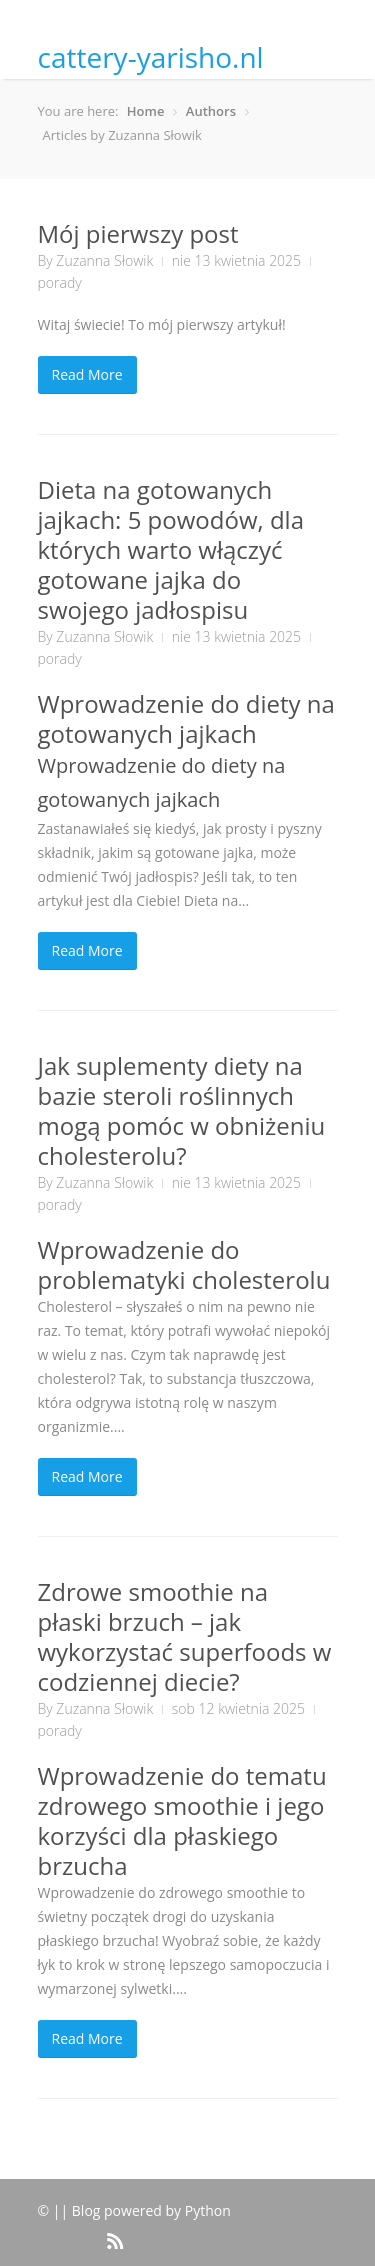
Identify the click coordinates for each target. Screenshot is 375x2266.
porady (60, 282)
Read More (87, 374)
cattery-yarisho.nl (151, 57)
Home (146, 111)
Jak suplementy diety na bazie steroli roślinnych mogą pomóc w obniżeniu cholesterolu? (182, 1110)
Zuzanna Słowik (104, 260)
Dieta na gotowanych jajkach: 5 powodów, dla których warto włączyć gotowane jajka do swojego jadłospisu (171, 549)
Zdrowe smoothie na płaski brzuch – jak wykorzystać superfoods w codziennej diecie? (185, 1636)
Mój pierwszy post (138, 233)
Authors (211, 111)
